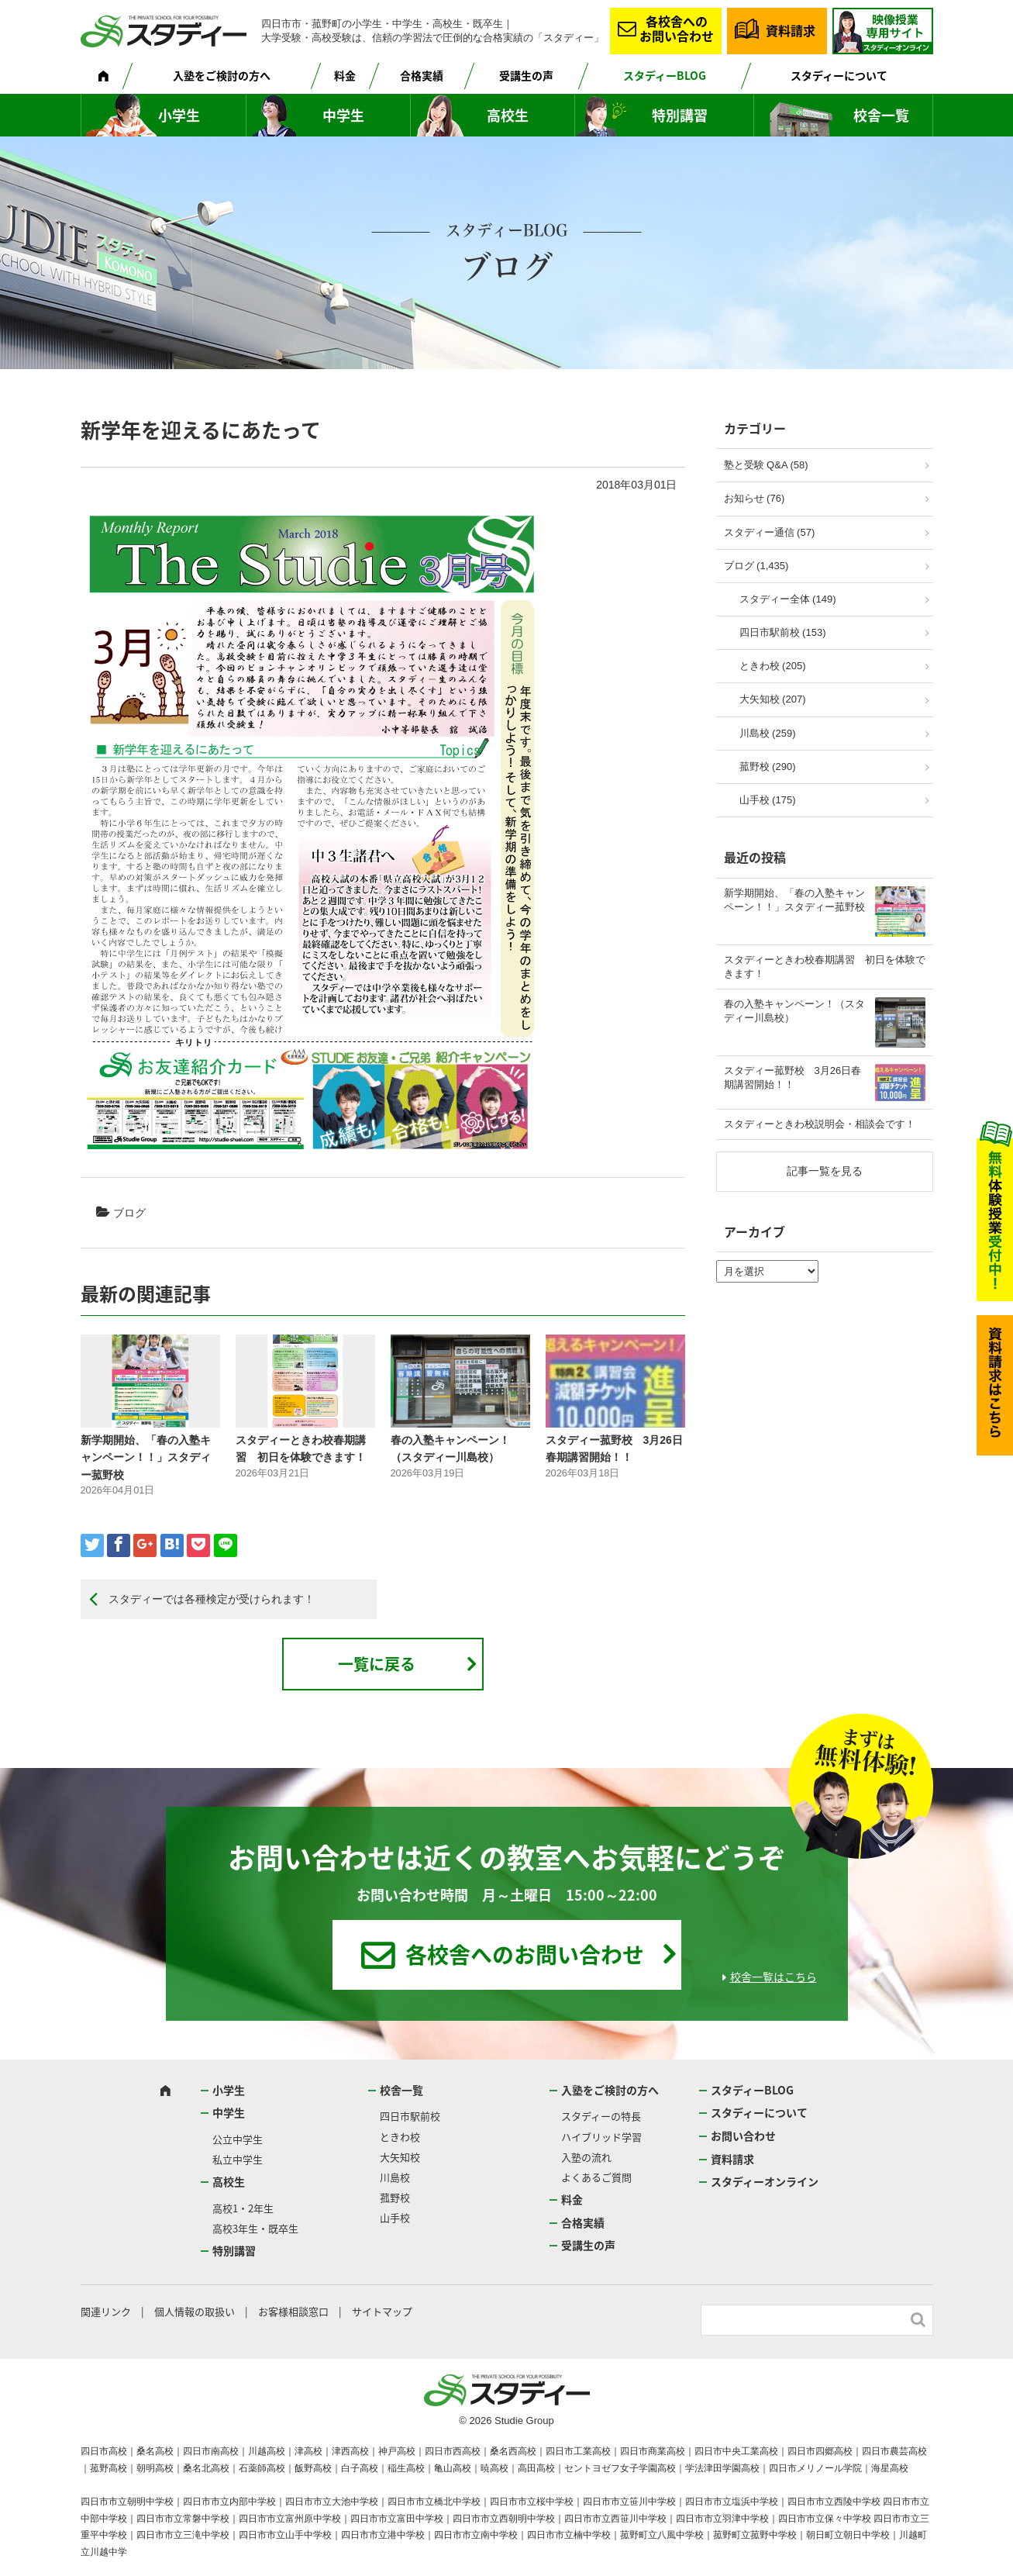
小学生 (179, 115)
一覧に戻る (376, 1663)
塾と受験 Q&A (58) (766, 465)
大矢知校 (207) (772, 699)
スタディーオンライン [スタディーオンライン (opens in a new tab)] (764, 2181)
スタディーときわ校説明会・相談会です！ (819, 1124)
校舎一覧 (881, 115)
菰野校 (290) (767, 766)
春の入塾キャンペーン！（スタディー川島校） (794, 1011)
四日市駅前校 (410, 2115)
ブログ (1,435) (756, 565)
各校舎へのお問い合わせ (676, 28)
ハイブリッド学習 (601, 2136)
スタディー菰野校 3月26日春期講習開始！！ (793, 1077)
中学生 (343, 115)
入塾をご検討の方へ (221, 75)
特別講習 (680, 115)
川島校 (395, 2177)
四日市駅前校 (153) (782, 632)
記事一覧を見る (825, 1171)
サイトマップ (382, 2311)
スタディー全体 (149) (787, 599)
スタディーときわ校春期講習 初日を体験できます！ (824, 966)
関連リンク (106, 2311)
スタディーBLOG (664, 75)
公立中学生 (237, 2139)
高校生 (508, 115)
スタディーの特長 (601, 2115)
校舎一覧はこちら (773, 1976)
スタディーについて (839, 75)
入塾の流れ (586, 2157)
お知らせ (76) (754, 498)
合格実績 (421, 75)
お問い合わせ (743, 2135)
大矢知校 (400, 2157)
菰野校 (395, 2197)
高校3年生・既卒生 (255, 2228)
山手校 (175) (767, 800)
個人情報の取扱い (194, 2311)
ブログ (129, 1213)
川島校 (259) (767, 733)
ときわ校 (400, 2136)
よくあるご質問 (596, 2177)
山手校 (395, 2217)
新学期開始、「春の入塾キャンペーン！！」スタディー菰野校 (146, 1457)
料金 (345, 75)
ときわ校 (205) (772, 666)
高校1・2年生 (243, 2208)
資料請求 (790, 30)
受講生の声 (526, 75)
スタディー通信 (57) (769, 532)
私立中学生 (237, 2159)
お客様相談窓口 (293, 2311)
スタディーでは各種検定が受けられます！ (212, 1599)
